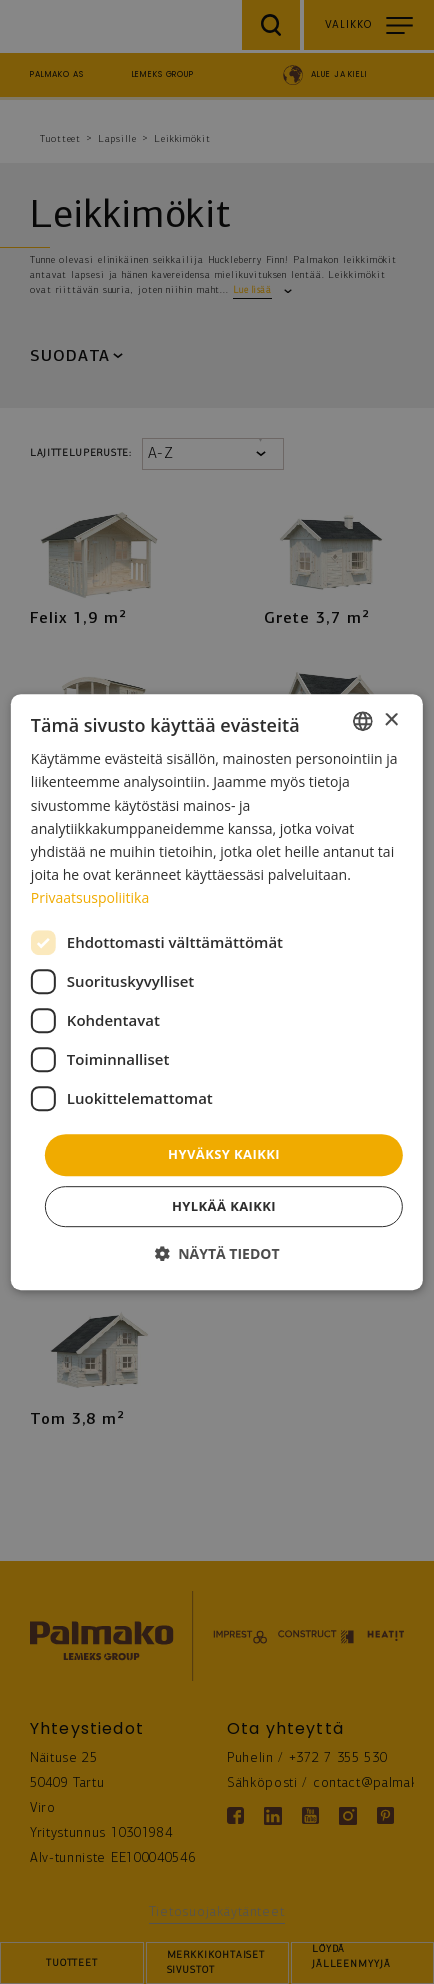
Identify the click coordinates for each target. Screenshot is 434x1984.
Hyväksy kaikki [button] (224, 1154)
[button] (216, 1253)
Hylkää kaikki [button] (224, 1206)
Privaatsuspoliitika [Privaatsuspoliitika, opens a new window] (90, 897)
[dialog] (217, 992)
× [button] (390, 720)
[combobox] (363, 721)
